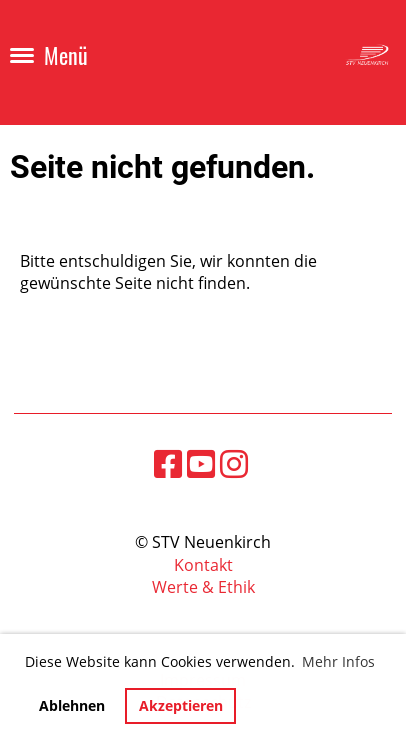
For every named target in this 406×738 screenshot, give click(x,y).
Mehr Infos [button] (338, 661)
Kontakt (203, 565)
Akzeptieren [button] (181, 705)
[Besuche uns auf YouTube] (201, 463)
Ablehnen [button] (72, 705)
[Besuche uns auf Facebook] (168, 463)
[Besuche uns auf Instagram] (234, 463)
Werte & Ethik (203, 587)
